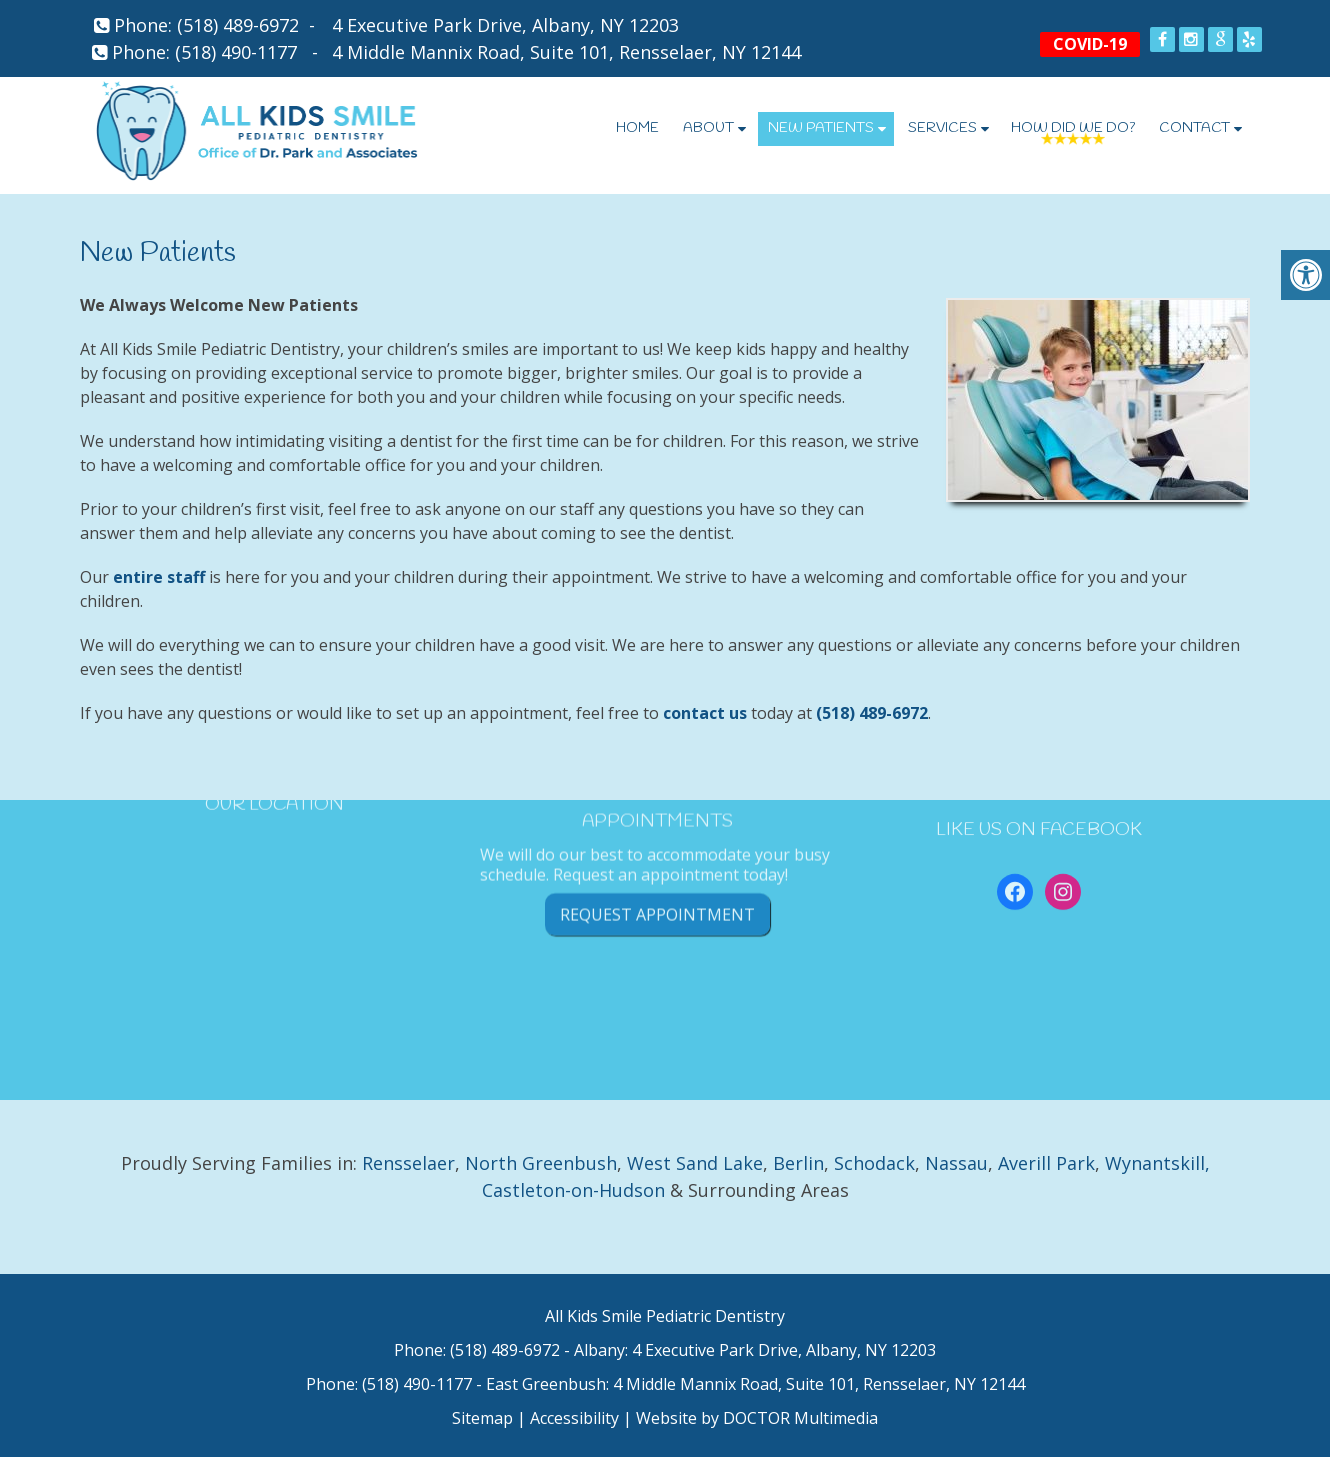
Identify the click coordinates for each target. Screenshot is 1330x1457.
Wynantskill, (1157, 1163)
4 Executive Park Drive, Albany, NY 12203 (505, 25)
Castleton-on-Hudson (573, 1190)
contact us (705, 713)
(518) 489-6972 (238, 25)
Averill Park (1046, 1163)
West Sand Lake (695, 1163)
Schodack (874, 1163)
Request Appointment (657, 859)
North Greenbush (541, 1163)
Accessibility (574, 1418)
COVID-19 (1090, 44)
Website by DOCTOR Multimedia (757, 1418)
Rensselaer (408, 1163)
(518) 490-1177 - (251, 52)
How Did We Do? (1073, 128)
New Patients (821, 128)
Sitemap (482, 1418)
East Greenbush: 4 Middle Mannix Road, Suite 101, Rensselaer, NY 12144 (755, 1384)
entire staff (159, 577)
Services (942, 128)
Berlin (798, 1163)
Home (637, 128)
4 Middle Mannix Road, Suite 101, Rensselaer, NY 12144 (566, 52)
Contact (1194, 128)
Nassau (956, 1163)
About (708, 128)
